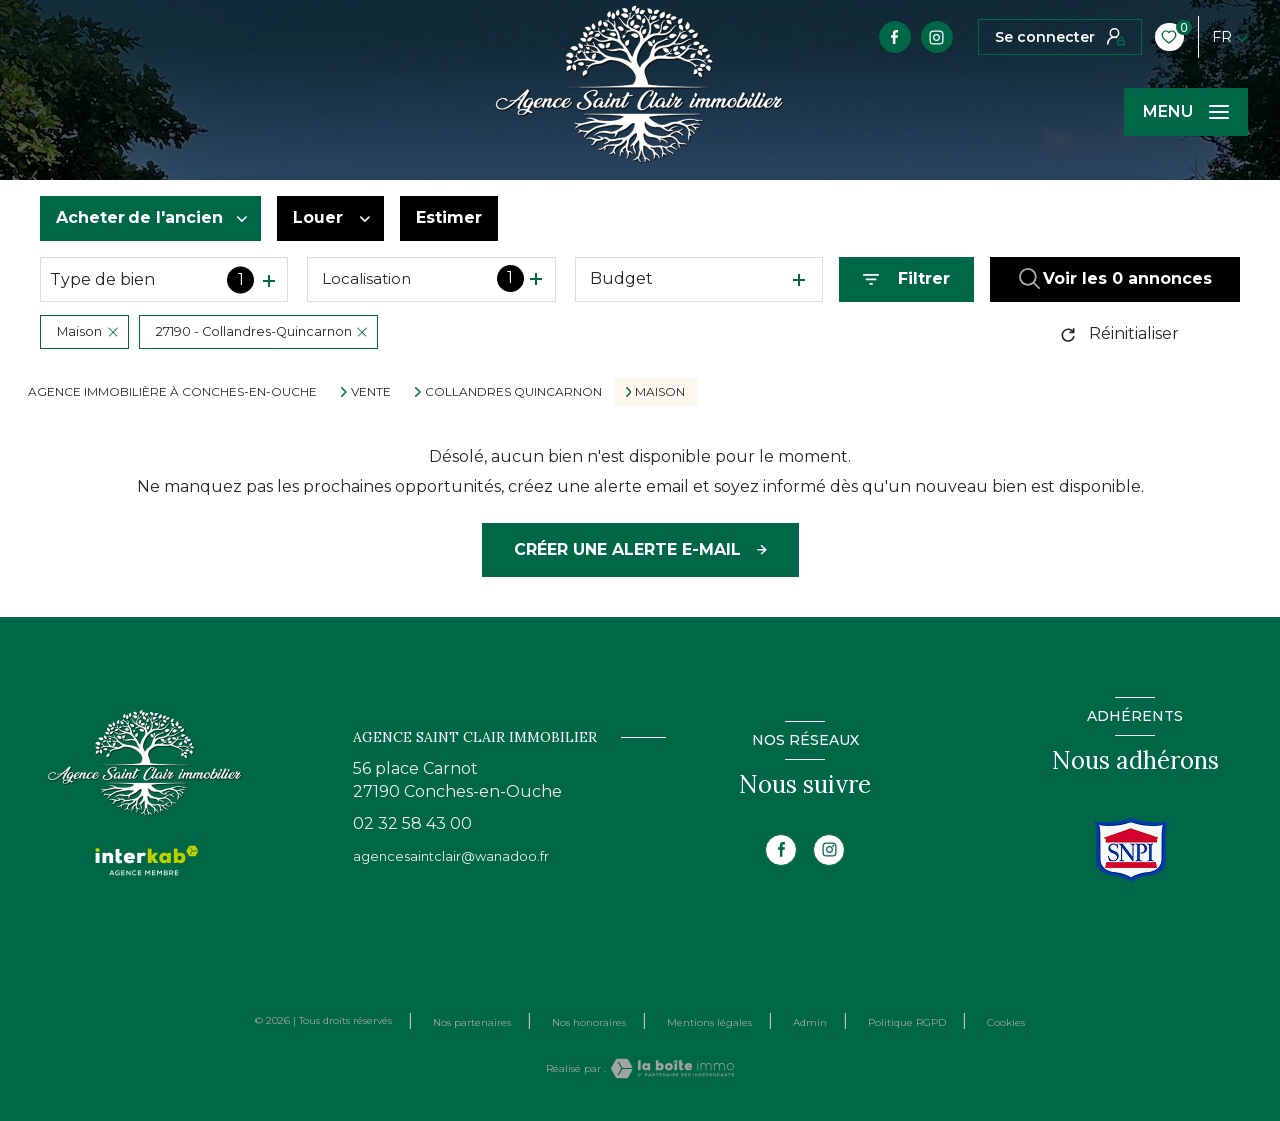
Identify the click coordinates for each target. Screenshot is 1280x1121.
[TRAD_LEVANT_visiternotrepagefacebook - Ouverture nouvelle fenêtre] (895, 37)
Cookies (1006, 1023)
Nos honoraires (589, 1022)
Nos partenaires (472, 1022)
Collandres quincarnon (513, 392)
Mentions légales (709, 1022)
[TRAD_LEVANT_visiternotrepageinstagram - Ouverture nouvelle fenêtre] (937, 37)
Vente (371, 392)
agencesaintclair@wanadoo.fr (451, 856)
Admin (810, 1022)
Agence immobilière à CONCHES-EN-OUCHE (172, 391)
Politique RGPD (907, 1022)
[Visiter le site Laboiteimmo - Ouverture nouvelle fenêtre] (670, 1068)
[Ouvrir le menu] (1186, 112)
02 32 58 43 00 (412, 823)
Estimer (449, 217)
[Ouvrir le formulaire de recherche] (906, 279)
